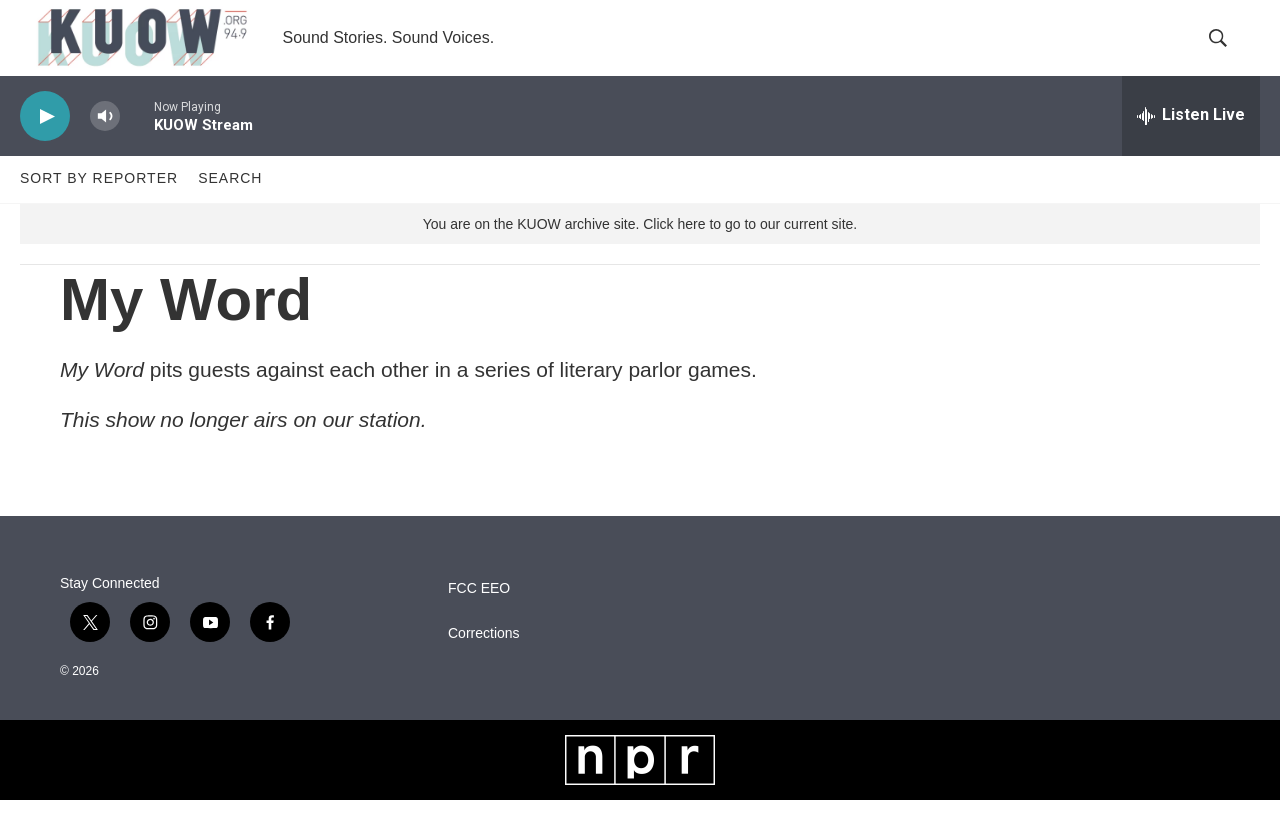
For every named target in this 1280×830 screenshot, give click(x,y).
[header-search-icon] (1228, 53)
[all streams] (1191, 145)
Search (230, 208)
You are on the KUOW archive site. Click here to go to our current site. (640, 253)
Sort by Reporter (99, 208)
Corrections (484, 663)
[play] (45, 145)
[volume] (105, 145)
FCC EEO (479, 618)
